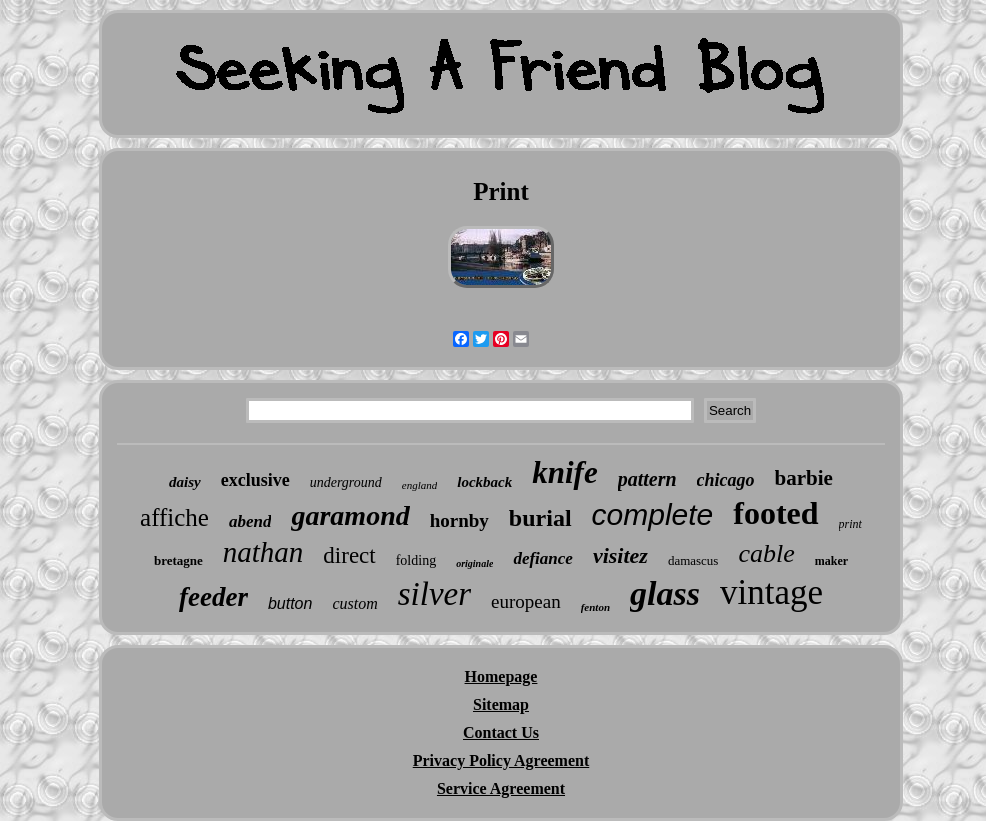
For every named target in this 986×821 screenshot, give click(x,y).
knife (564, 472)
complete (653, 514)
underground (346, 482)
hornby (459, 520)
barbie (804, 478)
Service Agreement (501, 788)
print (850, 524)
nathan (263, 552)
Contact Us (501, 732)
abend (250, 521)
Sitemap (501, 704)
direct (349, 555)
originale (474, 563)
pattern (647, 479)
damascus (693, 560)
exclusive (255, 480)
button (290, 603)
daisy (185, 482)
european (526, 601)
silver (434, 594)
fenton (595, 607)
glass (665, 593)
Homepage (501, 676)
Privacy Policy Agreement (501, 760)
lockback (484, 482)
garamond (350, 515)
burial (540, 518)
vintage (771, 592)
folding (416, 560)
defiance (542, 558)
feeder (213, 597)
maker (831, 561)
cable (766, 553)
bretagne (178, 560)
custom (354, 603)
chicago (726, 480)
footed (775, 513)
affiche (174, 517)
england (419, 485)
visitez (620, 555)
